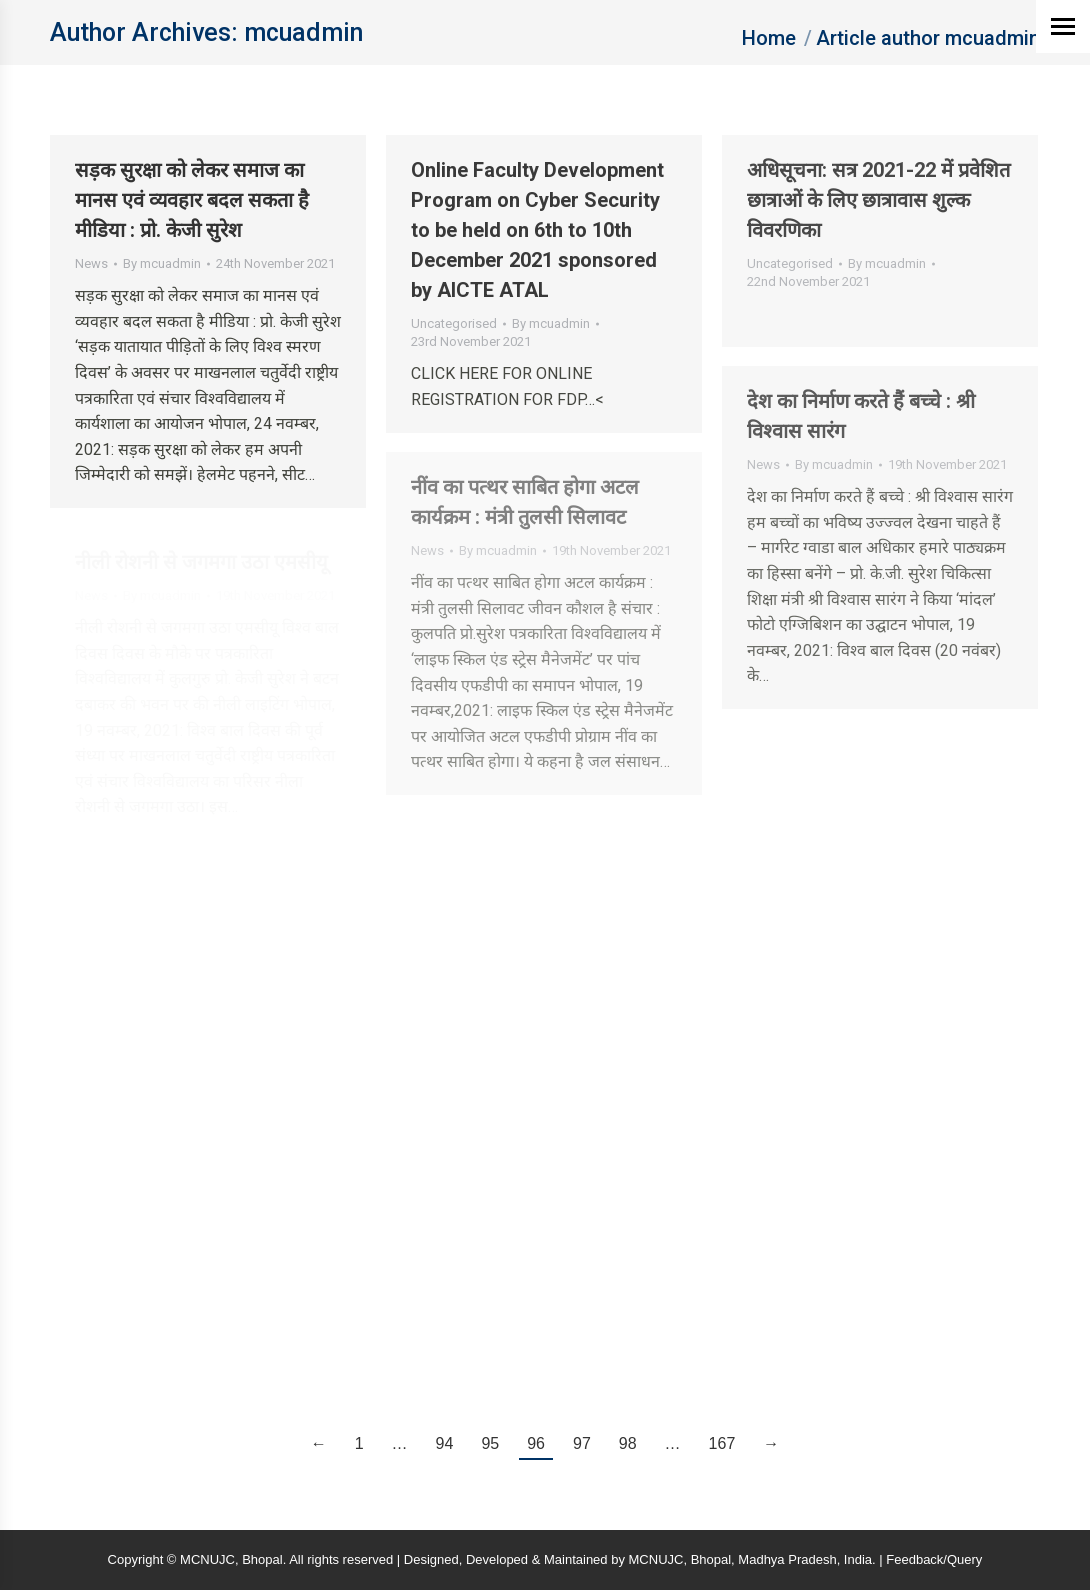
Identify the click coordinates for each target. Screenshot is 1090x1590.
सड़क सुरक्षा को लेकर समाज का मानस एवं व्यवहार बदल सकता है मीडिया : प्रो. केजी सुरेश (192, 200)
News (91, 263)
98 (628, 1443)
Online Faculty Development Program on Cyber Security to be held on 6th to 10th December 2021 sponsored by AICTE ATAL (537, 230)
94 (445, 1443)
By (162, 263)
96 (536, 1443)
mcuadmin (303, 32)
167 (722, 1443)
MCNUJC (656, 1559)
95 (490, 1443)
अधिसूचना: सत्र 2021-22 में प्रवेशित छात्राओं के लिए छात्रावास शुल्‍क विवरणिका (878, 200)
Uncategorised (454, 323)
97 (582, 1443)
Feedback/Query (934, 1559)
